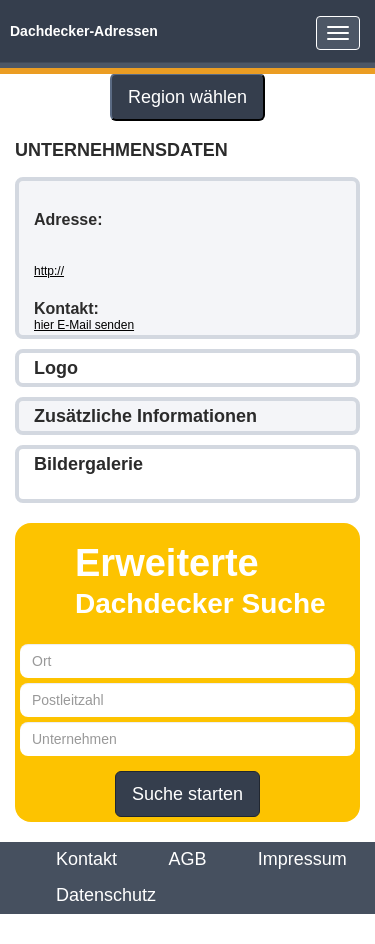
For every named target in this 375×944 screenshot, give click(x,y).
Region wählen (187, 97)
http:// (49, 271)
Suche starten (187, 794)
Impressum (302, 859)
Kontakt (86, 859)
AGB (187, 859)
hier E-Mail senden (84, 325)
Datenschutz (106, 895)
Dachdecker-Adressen (84, 31)
